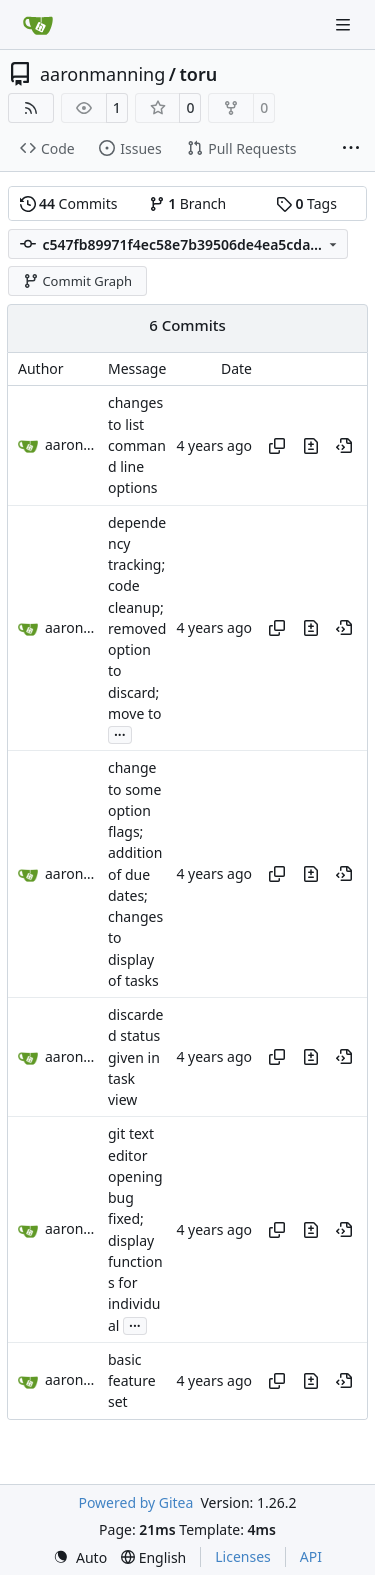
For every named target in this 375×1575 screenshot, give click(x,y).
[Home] (38, 25)
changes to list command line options (137, 446)
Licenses (243, 1556)
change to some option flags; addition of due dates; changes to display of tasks (135, 875)
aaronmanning (102, 74)
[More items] (351, 149)
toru (199, 74)
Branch (188, 203)
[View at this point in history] (344, 446)
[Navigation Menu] (345, 24)
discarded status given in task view (136, 1057)
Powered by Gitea (135, 1502)
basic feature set (132, 1381)
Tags (306, 203)
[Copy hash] (277, 446)
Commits (69, 203)
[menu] (80, 1557)
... (120, 733)
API (311, 1556)
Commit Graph (77, 281)
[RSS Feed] (31, 108)
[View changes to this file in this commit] (311, 446)
